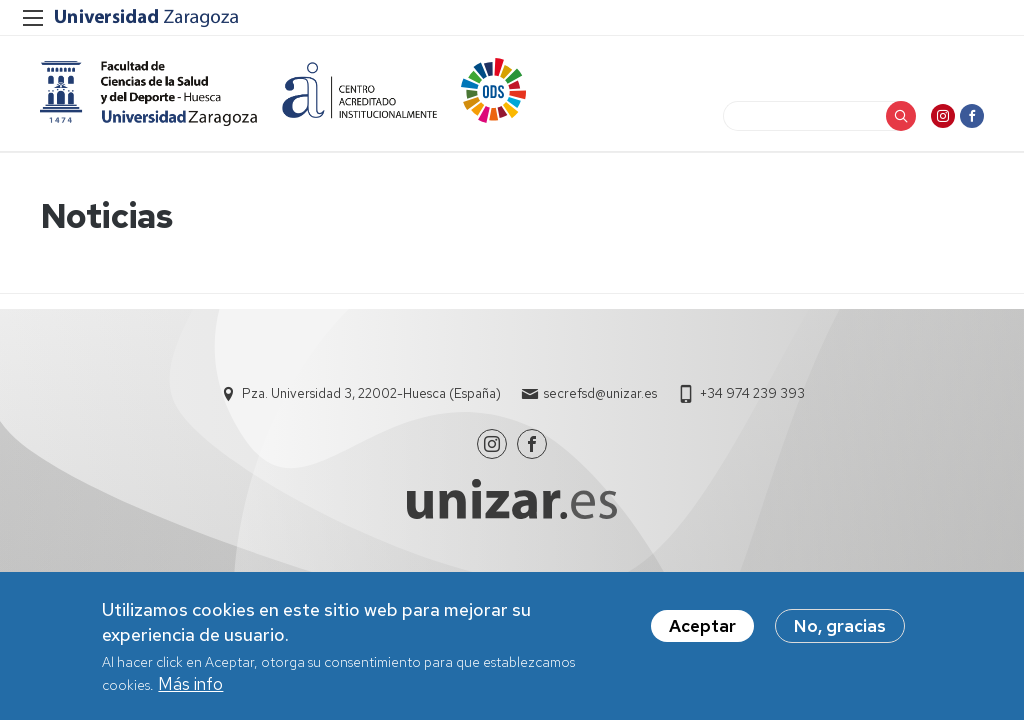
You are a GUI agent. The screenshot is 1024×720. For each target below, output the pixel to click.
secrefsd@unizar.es (600, 393)
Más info (190, 688)
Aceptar (702, 631)
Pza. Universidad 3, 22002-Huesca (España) (371, 393)
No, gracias (840, 631)
